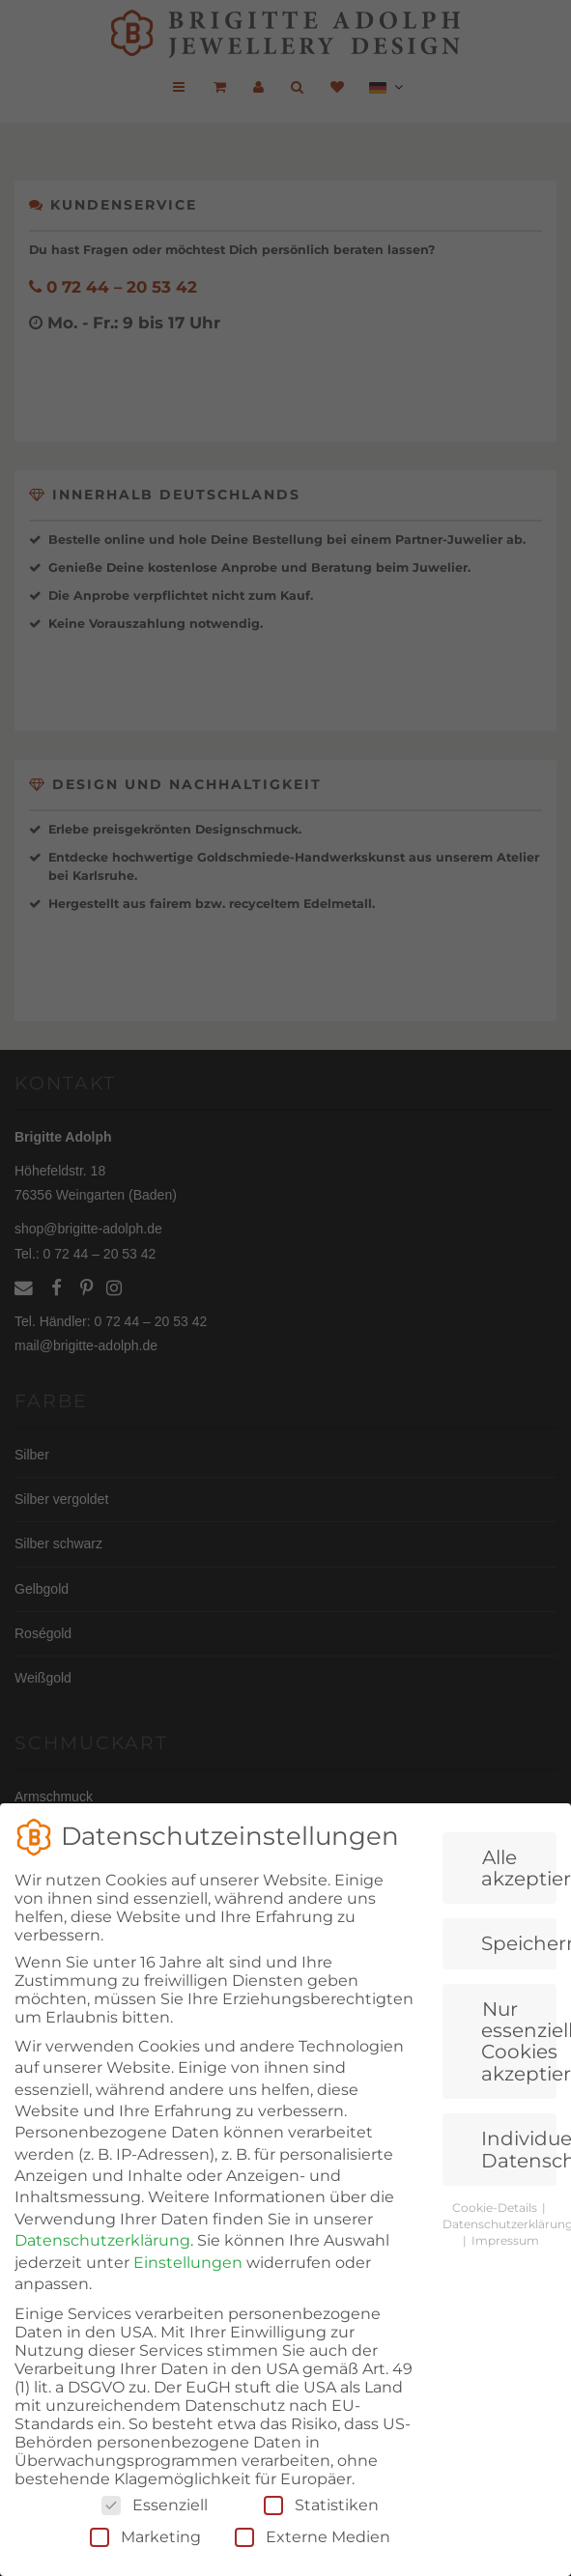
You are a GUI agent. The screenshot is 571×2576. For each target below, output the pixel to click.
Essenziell (154, 2536)
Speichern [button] (519, 1974)
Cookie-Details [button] (496, 2238)
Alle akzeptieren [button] (519, 1898)
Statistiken (321, 2536)
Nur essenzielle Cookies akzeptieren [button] (519, 2071)
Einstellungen (188, 2292)
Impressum (505, 2270)
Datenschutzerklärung (102, 2271)
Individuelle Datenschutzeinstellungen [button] (519, 2180)
